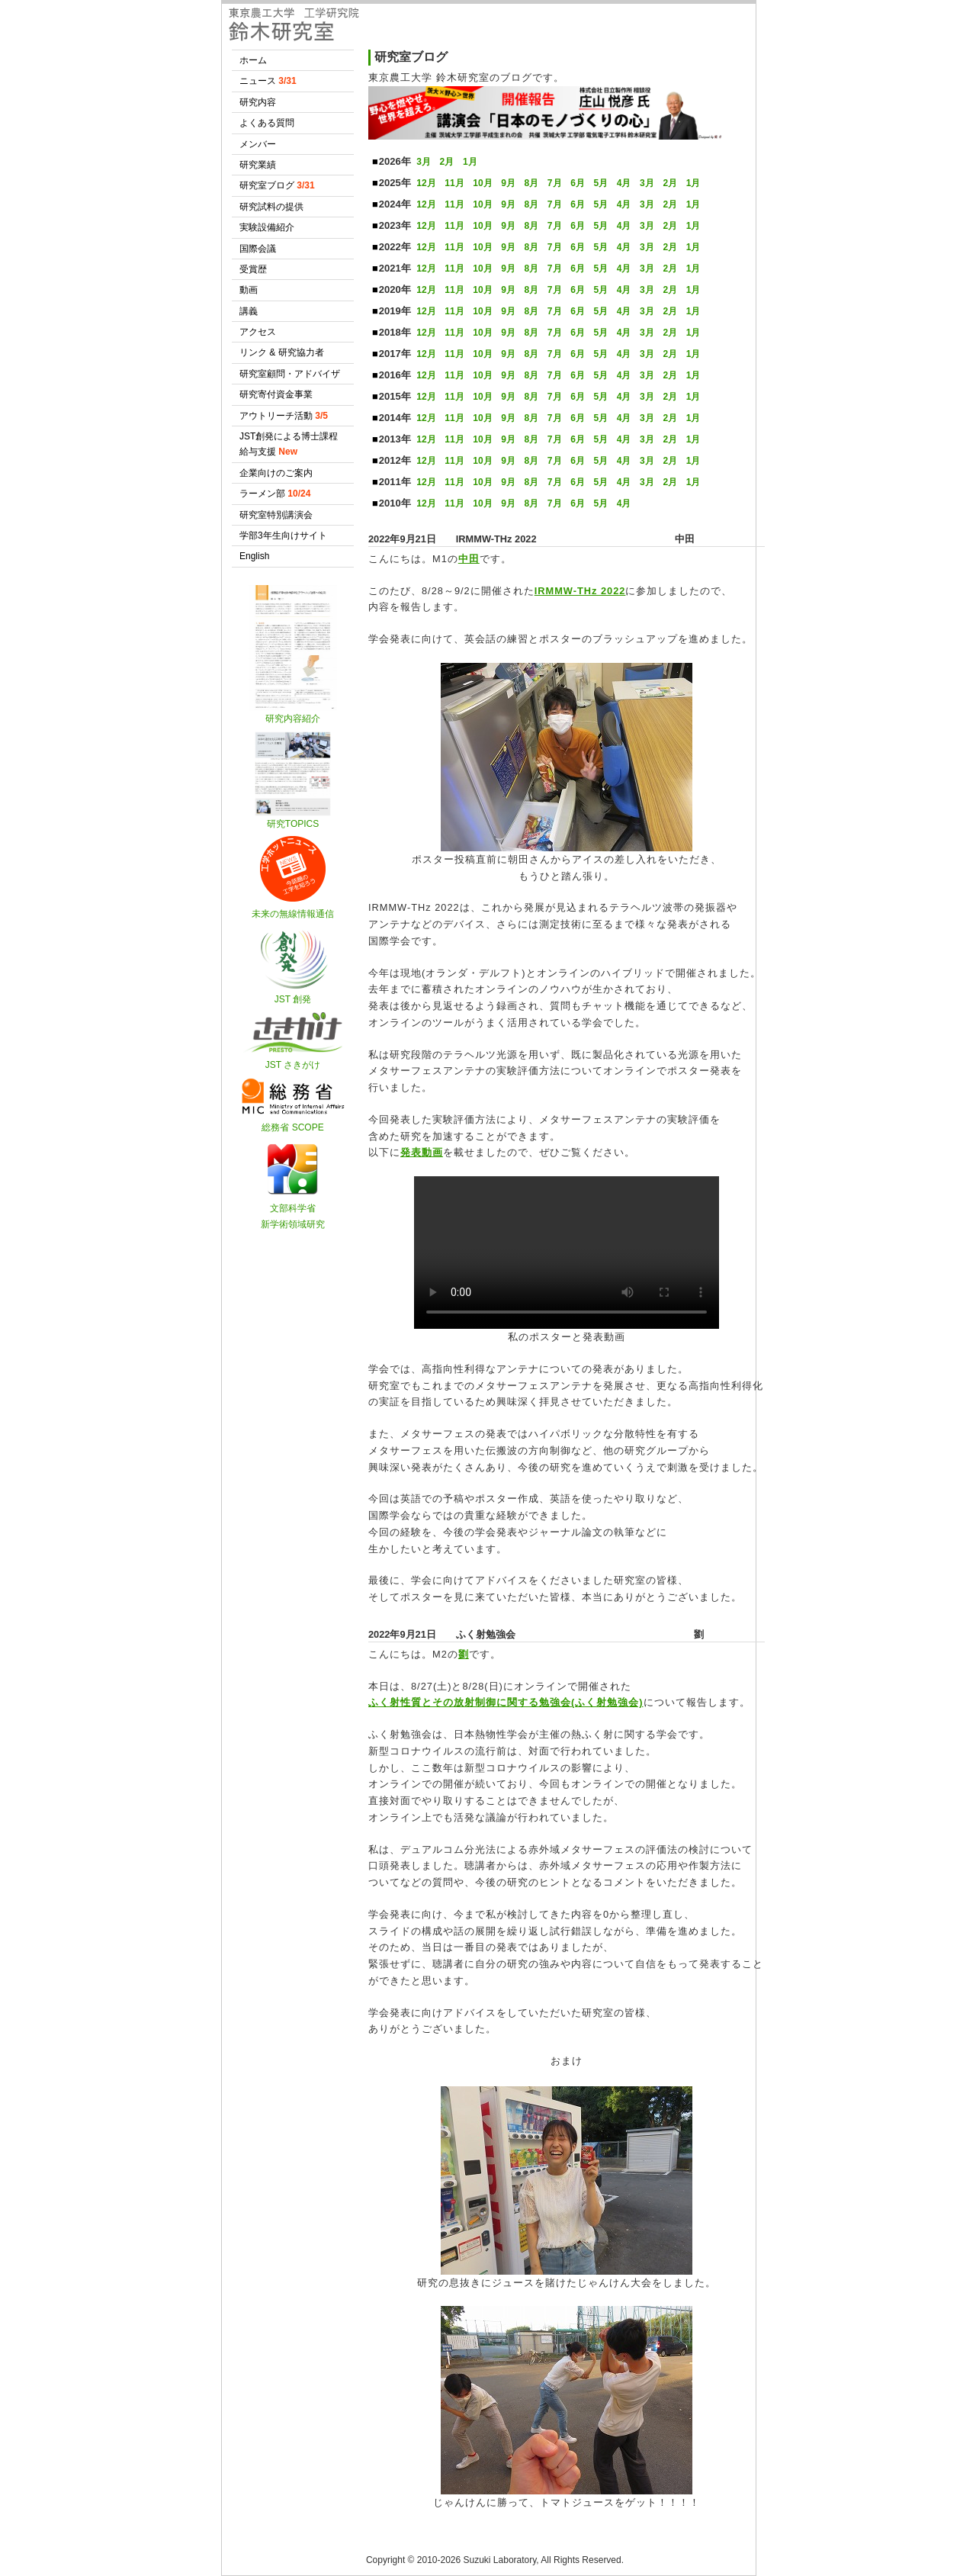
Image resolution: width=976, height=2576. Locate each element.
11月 (454, 183)
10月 (482, 183)
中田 (469, 558)
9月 (508, 183)
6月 (577, 183)
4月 (624, 183)
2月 (447, 161)
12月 (425, 183)
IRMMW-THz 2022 (580, 591)
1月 (470, 161)
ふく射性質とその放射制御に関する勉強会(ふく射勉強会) (506, 1702)
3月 (423, 161)
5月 (600, 183)
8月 (532, 183)
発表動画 (421, 1152)
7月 (554, 183)
